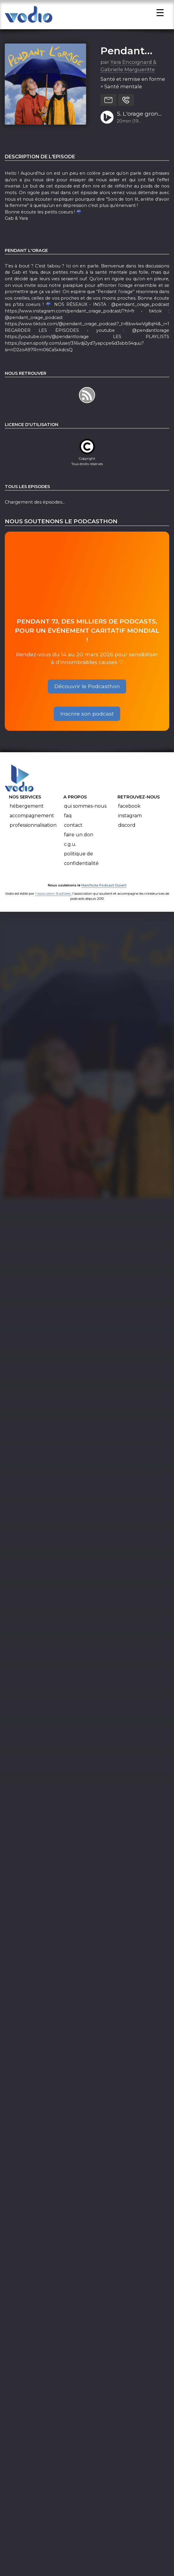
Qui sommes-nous (85, 816)
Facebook (129, 816)
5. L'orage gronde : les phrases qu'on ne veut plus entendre (141, 124)
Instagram (130, 825)
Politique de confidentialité (81, 868)
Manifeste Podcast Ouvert (103, 895)
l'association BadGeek (53, 904)
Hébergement (27, 816)
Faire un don (78, 844)
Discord (126, 835)
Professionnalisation (33, 835)
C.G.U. (70, 854)
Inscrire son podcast (87, 723)
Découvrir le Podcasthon (87, 696)
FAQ (68, 825)
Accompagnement (32, 825)
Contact (73, 835)
